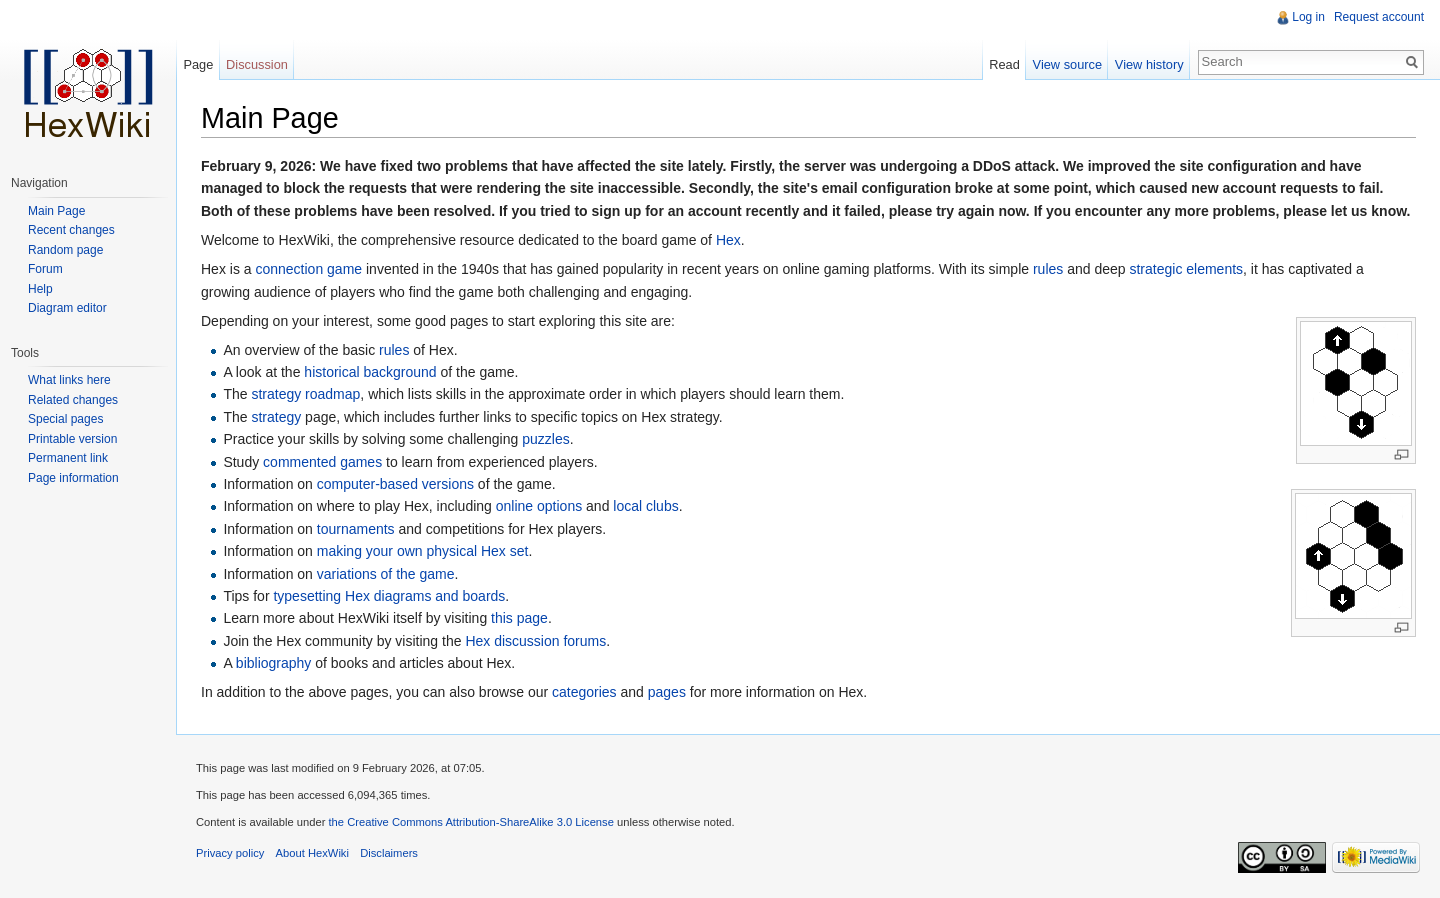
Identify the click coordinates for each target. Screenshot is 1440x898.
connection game (308, 269)
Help (40, 289)
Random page (65, 250)
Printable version (72, 439)
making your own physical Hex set (423, 551)
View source (1067, 64)
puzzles (545, 439)
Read (1004, 64)
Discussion (257, 64)
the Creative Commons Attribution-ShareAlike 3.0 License (470, 822)
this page (519, 618)
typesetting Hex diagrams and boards (389, 596)
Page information (73, 478)
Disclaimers (389, 853)
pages (667, 692)
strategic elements (1186, 269)
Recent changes (71, 230)
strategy (276, 417)
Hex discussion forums (535, 641)
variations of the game (386, 574)
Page (198, 64)
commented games (322, 462)
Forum (45, 269)
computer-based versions (395, 484)
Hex (728, 240)
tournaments (356, 529)
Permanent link (68, 458)
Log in (1308, 17)
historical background (370, 372)
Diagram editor (67, 308)
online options (539, 506)
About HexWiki (312, 853)
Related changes (73, 400)
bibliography (274, 663)
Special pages (65, 419)
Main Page (56, 211)
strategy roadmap (305, 394)
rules (1048, 269)
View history (1149, 64)
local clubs (645, 506)
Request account (1379, 17)
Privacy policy (230, 853)
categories (584, 692)
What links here (69, 380)
